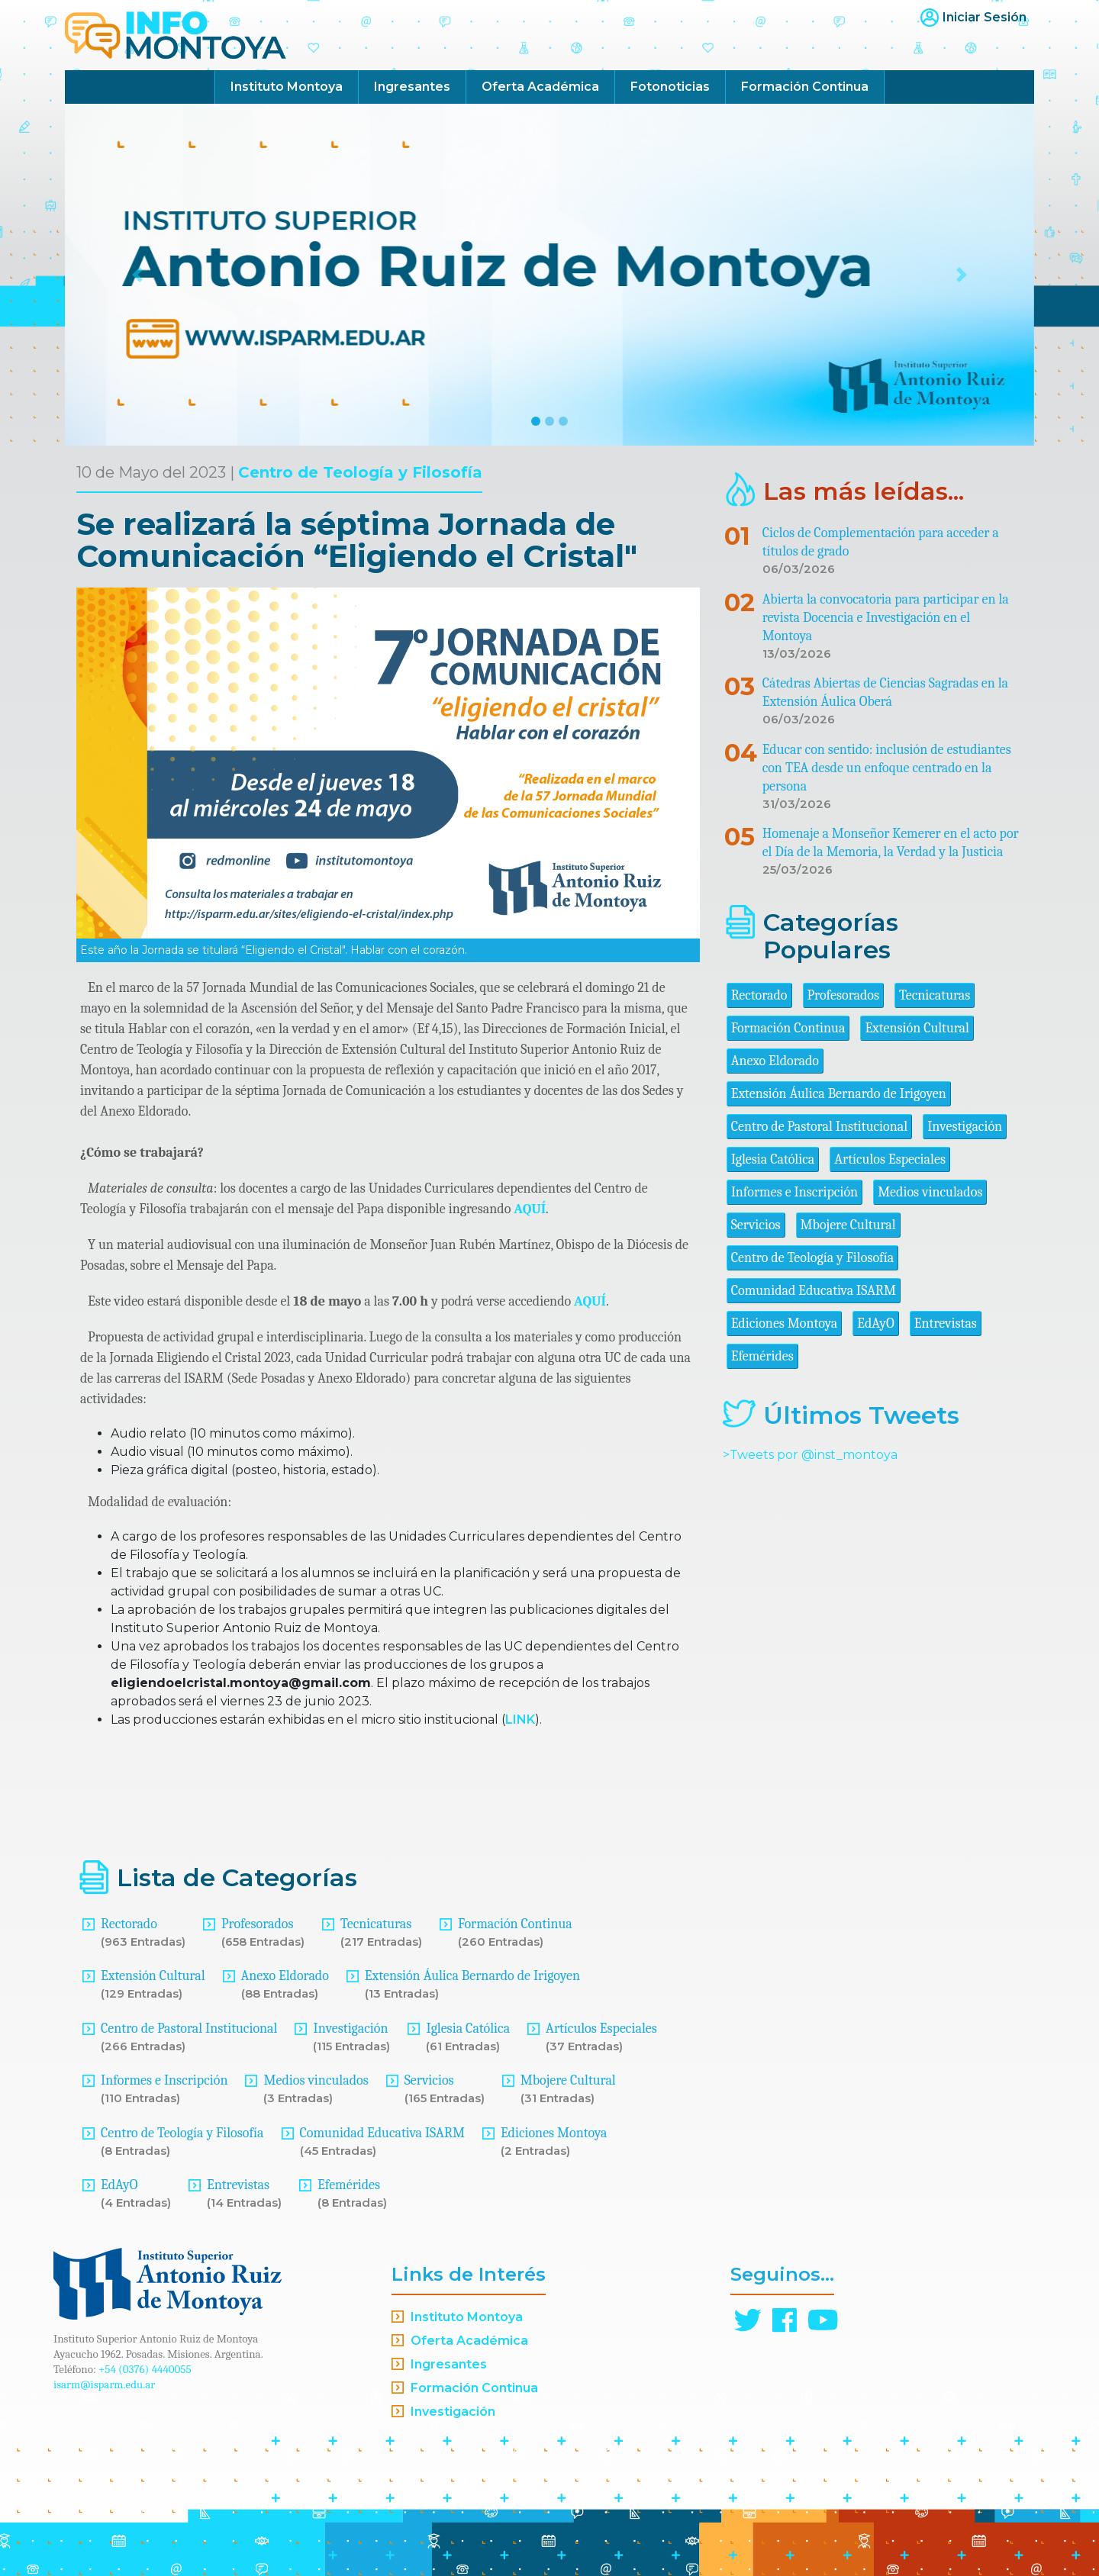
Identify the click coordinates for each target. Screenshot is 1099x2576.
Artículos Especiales (601, 2029)
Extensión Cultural (153, 1976)
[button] (138, 275)
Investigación (350, 2029)
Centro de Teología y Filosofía (360, 472)
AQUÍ (530, 1209)
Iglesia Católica (468, 2029)
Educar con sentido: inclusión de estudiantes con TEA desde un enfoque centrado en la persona (886, 768)
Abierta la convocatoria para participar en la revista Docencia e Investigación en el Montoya (885, 617)
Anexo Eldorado (285, 1976)
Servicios (429, 2080)
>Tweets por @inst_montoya (810, 1454)
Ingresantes (412, 86)
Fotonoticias (670, 86)
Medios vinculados (315, 2080)
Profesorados (257, 1924)
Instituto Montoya (286, 86)
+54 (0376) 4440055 (145, 2369)
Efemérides (348, 2185)
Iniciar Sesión (984, 17)
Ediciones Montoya (554, 2133)
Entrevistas (238, 2185)
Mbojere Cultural (568, 2080)
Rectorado (129, 1924)
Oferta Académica (540, 86)
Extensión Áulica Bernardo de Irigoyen (472, 1976)
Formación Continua (805, 86)
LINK (520, 1719)
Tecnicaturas (375, 1924)
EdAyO (119, 2185)
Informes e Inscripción (164, 2080)
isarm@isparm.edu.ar (104, 2384)
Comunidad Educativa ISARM (382, 2133)
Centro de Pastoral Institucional (189, 2029)
